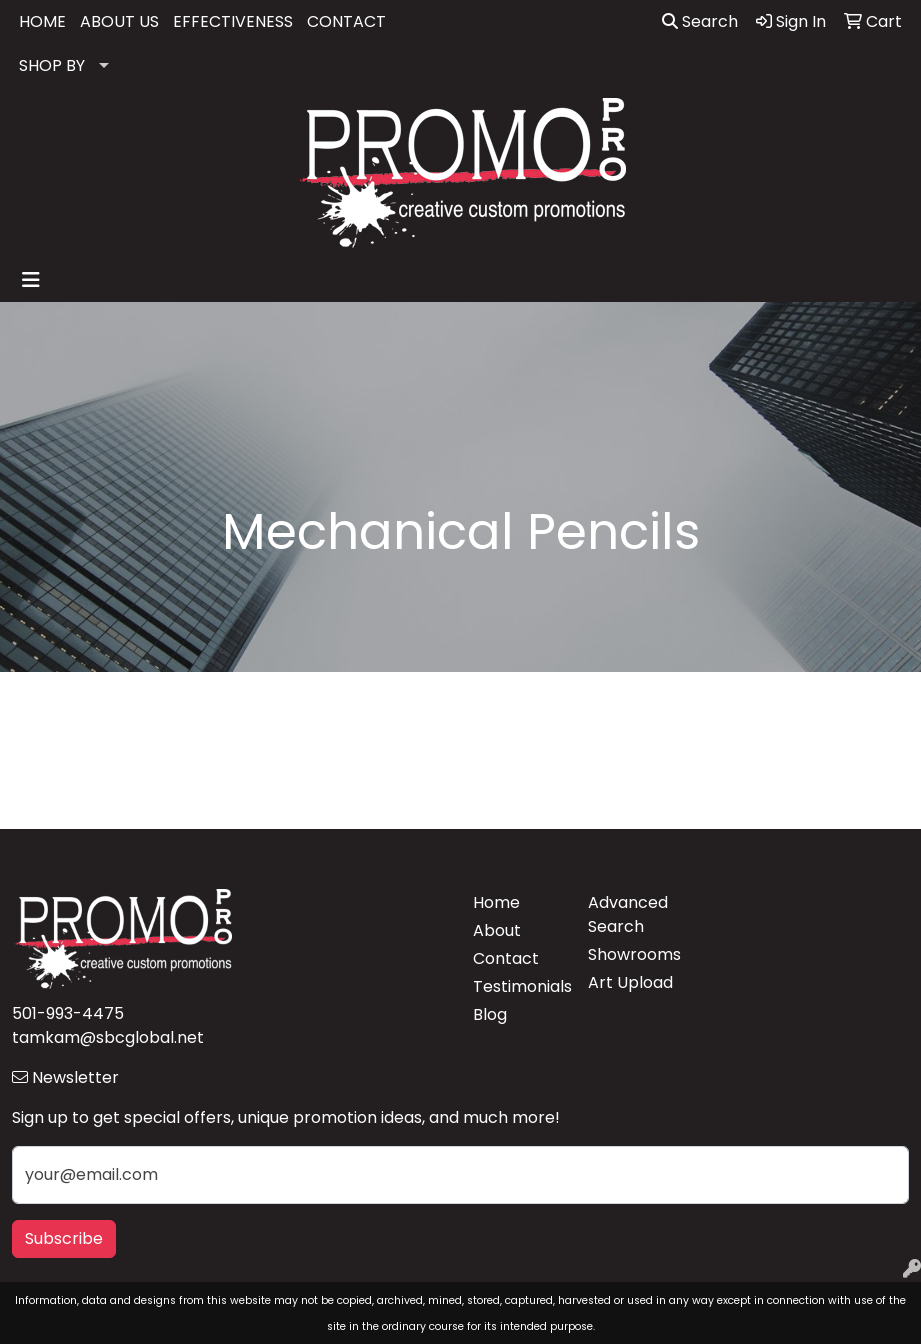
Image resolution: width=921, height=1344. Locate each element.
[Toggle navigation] (31, 280)
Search (700, 21)
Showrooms (633, 954)
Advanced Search (628, 914)
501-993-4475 (68, 1013)
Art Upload (630, 982)
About (497, 930)
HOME (42, 21)
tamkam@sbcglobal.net (108, 1037)
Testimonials (518, 986)
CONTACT (346, 21)
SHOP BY (52, 65)
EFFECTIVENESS (233, 21)
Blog (490, 1014)
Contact (506, 958)
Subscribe (64, 1238)
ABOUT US (119, 21)
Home (496, 902)
